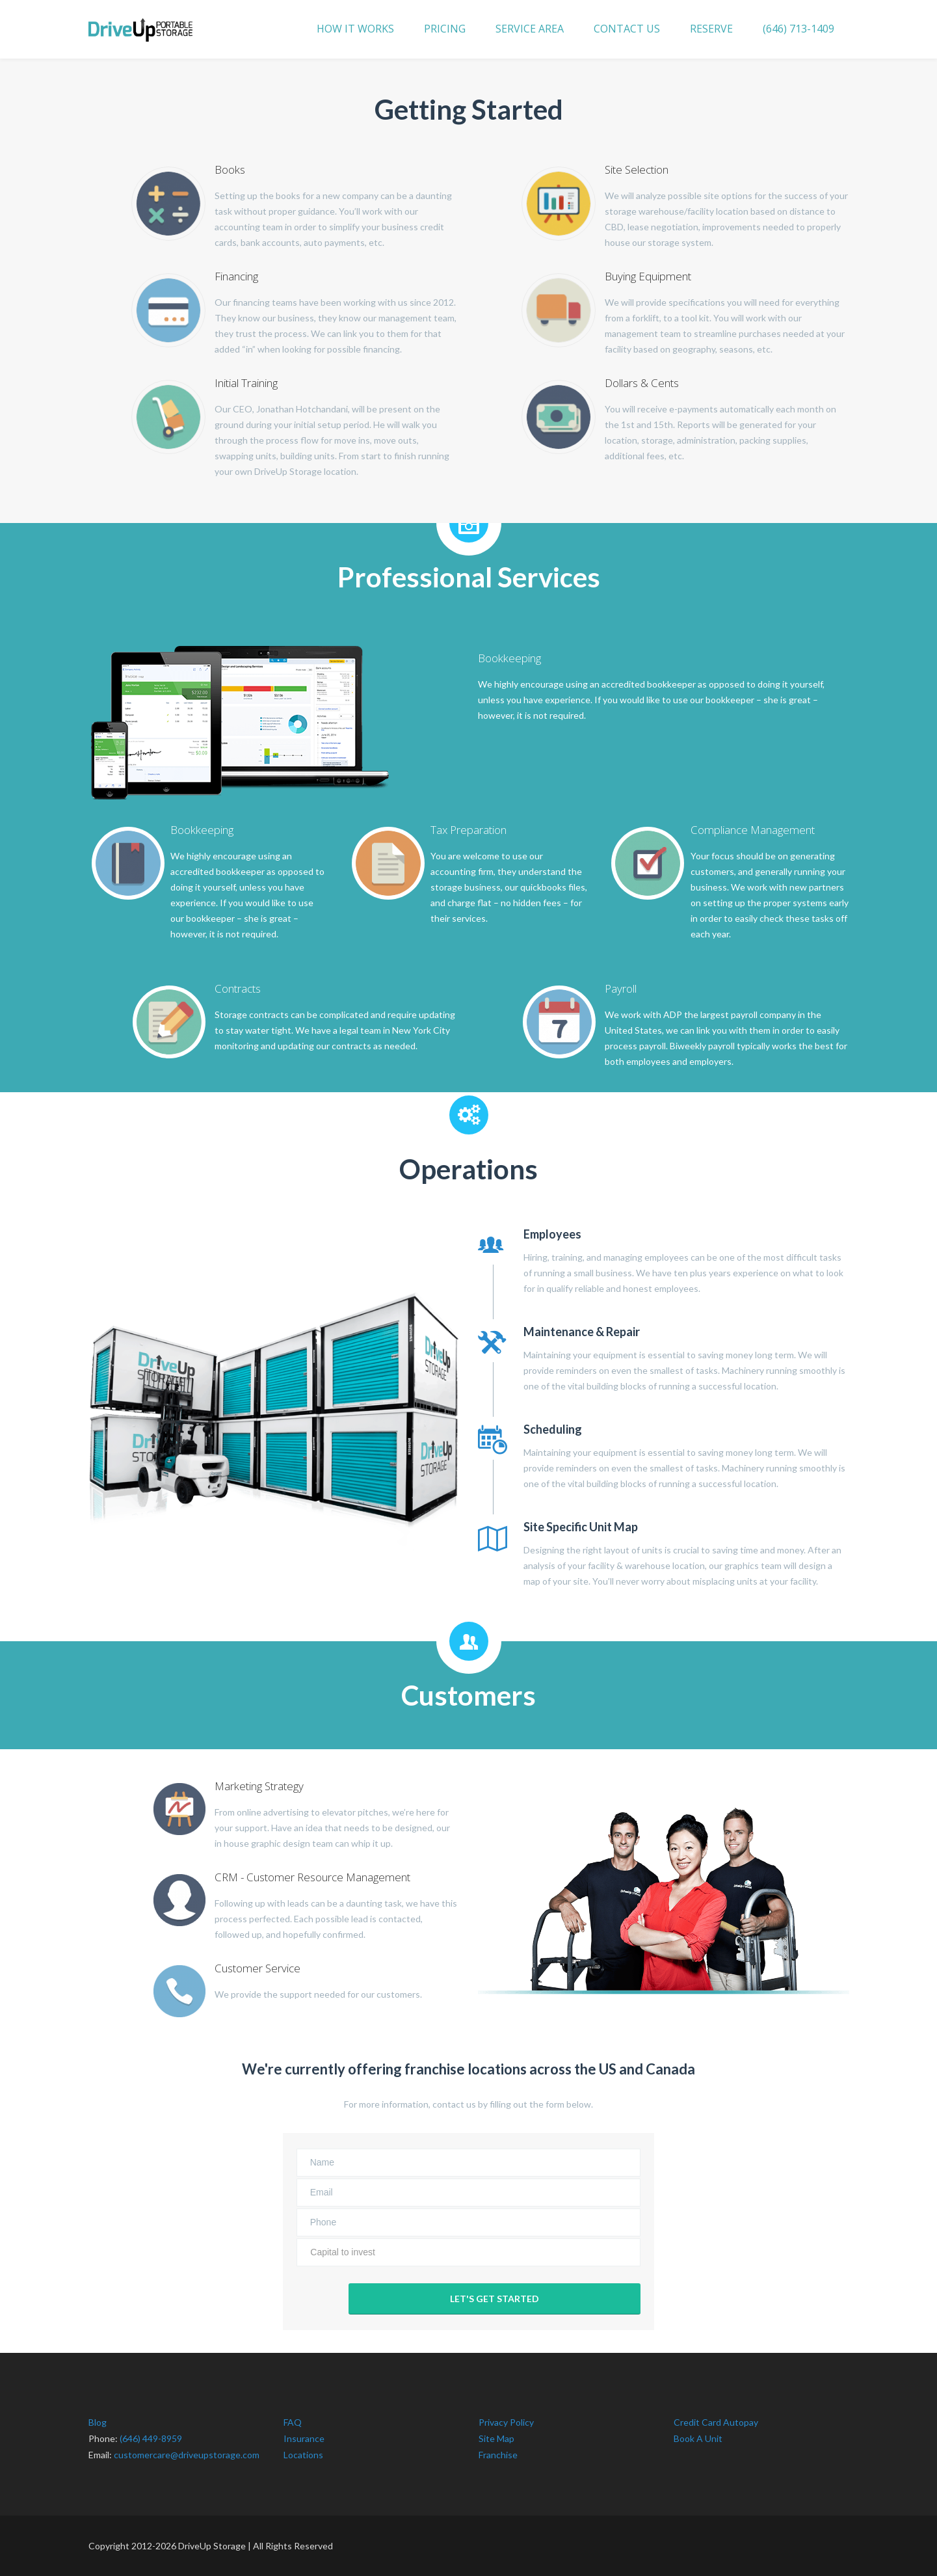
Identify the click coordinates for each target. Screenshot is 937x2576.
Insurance (304, 2438)
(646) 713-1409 (798, 28)
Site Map (496, 2438)
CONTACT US (627, 28)
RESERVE (711, 28)
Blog (97, 2422)
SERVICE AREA (529, 28)
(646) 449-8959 (151, 2438)
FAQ (293, 2422)
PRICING (445, 28)
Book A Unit (698, 2438)
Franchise (498, 2454)
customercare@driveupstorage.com (186, 2454)
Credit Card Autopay (716, 2422)
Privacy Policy (506, 2422)
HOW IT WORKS (355, 28)
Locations (303, 2454)
